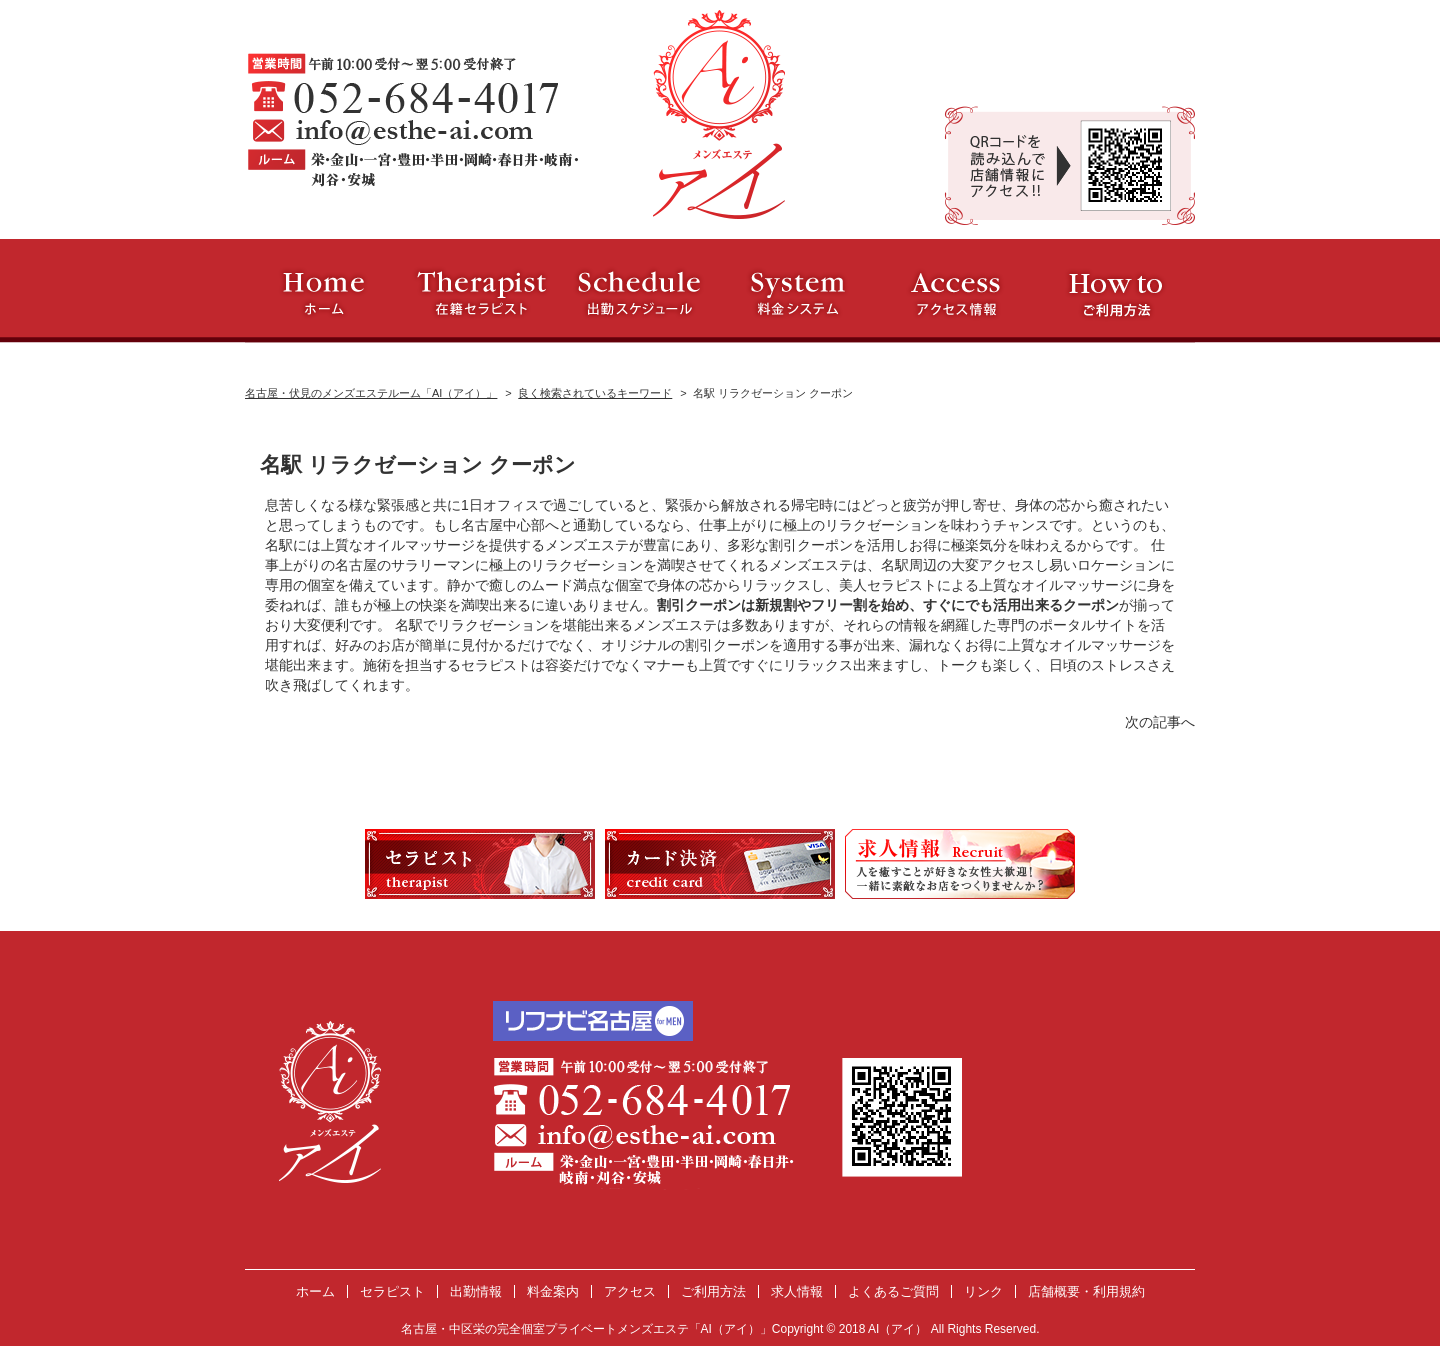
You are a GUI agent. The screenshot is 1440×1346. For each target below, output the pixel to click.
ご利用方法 (713, 1291)
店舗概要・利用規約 (1086, 1291)
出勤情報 (476, 1291)
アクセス (630, 1291)
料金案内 (553, 1291)
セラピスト (392, 1291)
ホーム (315, 1291)
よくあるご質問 (893, 1291)
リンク (983, 1291)
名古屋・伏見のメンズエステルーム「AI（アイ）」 (371, 393)
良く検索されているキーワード (595, 393)
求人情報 (797, 1291)
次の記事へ (1160, 722)
